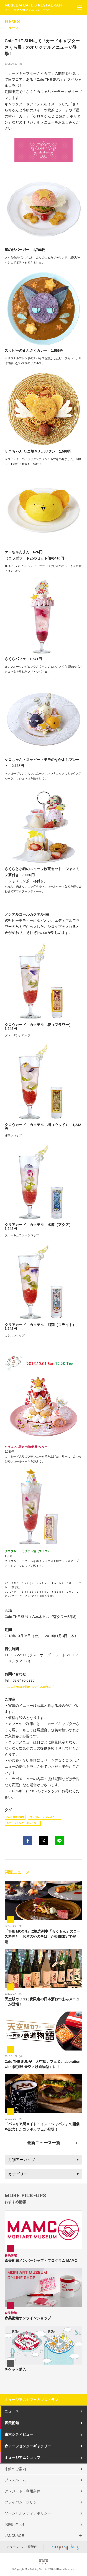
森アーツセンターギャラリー (22, 1823)
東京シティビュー (19, 2434)
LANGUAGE (14, 2536)
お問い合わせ (15, 2524)
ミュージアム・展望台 (22, 2547)
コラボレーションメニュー (45, 1817)
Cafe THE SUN (15, 1817)
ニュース (12, 2411)
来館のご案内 (15, 2469)
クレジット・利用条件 (22, 2491)
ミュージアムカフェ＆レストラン (31, 2400)
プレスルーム (15, 2480)
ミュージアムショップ (22, 2457)
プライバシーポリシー (22, 2502)
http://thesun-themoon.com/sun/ (29, 1686)
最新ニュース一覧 (43, 2142)
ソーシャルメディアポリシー (28, 2513)
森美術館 (12, 2423)
